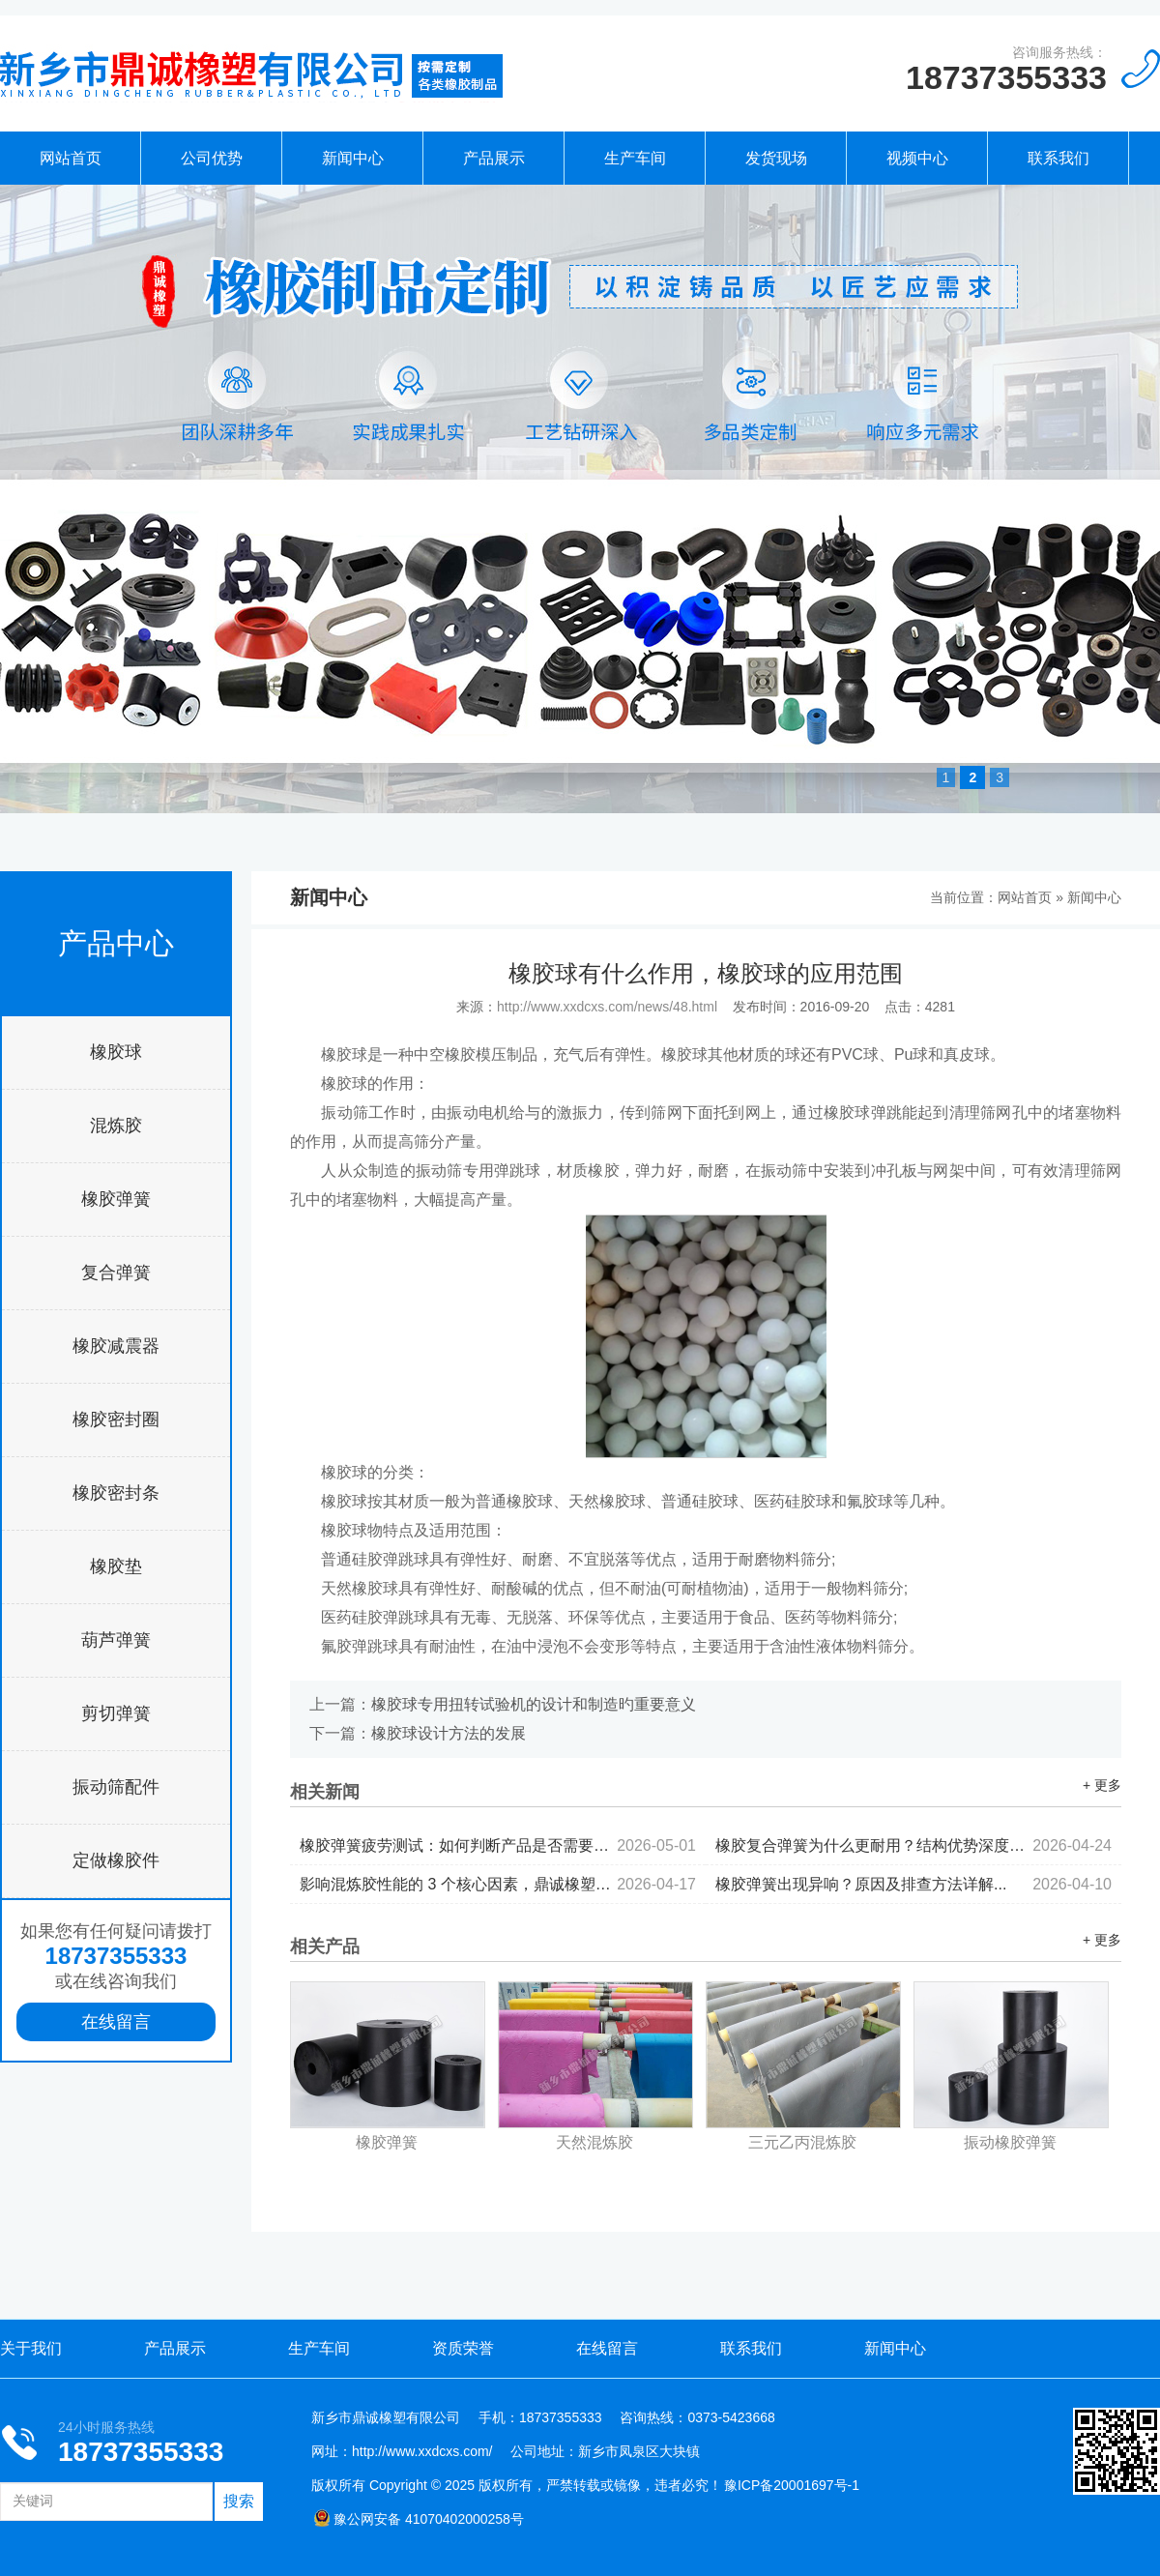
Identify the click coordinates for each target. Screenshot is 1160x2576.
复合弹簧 (116, 1272)
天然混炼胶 (594, 2142)
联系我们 (1058, 158)
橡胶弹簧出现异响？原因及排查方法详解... (913, 1884)
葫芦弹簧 (116, 1640)
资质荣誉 (463, 2348)
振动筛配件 (116, 1787)
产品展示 (494, 158)
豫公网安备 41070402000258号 (418, 2519)
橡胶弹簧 (116, 1199)
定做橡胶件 (116, 1860)
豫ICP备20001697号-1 (791, 2485)
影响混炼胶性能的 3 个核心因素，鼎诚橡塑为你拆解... (498, 1884)
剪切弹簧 (116, 1713)
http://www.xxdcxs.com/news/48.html (607, 1006)
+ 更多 (1102, 1785)
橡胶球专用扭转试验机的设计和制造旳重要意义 (533, 1704)
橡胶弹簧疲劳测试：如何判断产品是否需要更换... (498, 1845)
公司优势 (212, 158)
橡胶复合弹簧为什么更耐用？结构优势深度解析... (913, 1845)
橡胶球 (116, 1052)
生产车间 (635, 158)
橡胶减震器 (116, 1346)
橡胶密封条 (116, 1493)
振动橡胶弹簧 (1010, 2142)
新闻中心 (353, 158)
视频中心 (917, 158)
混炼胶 (116, 1125)
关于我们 (31, 2348)
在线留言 (116, 2022)
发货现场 (776, 158)
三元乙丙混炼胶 (802, 2142)
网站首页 (71, 158)
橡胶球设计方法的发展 (448, 1733)
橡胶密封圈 (116, 1419)
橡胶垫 (116, 1566)
